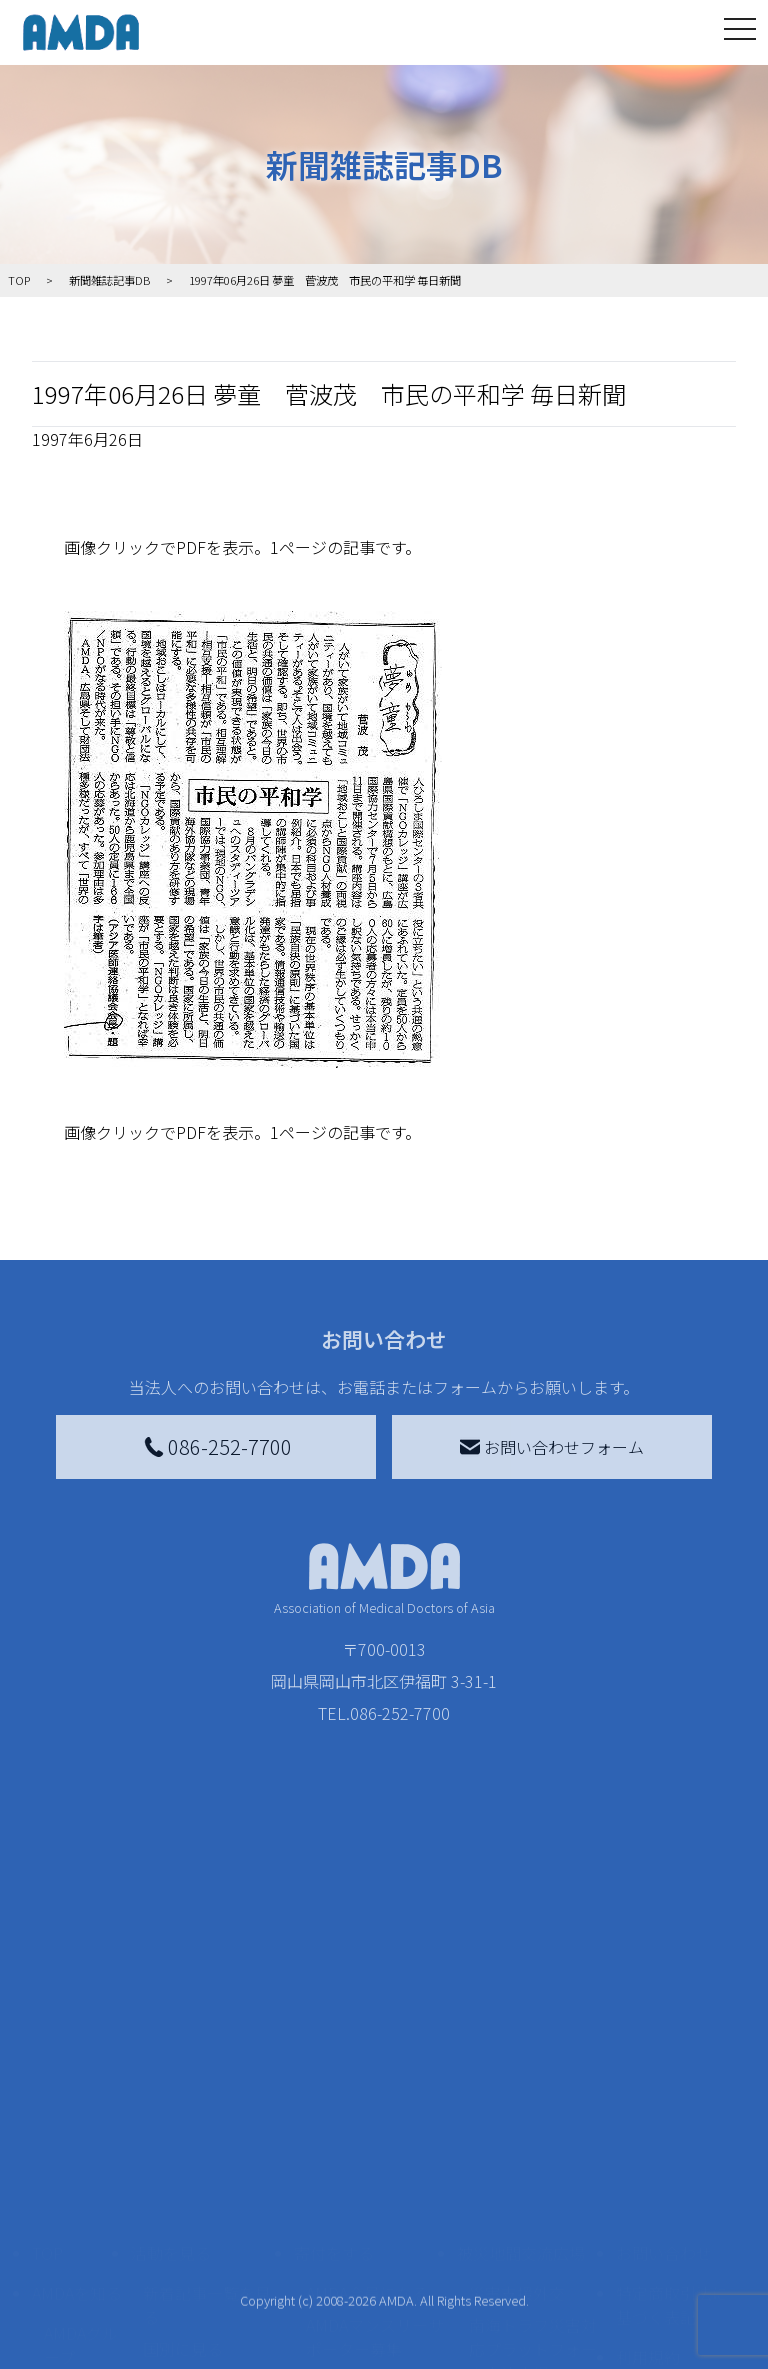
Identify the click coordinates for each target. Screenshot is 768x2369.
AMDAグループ (81, 2103)
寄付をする (334, 2011)
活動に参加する (187, 2179)
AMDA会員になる (367, 2051)
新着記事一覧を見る (207, 2063)
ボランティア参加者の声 (206, 2263)
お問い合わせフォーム (552, 1447)
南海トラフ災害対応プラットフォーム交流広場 (533, 2107)
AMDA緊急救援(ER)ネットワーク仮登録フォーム (211, 2331)
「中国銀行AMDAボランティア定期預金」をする (375, 2275)
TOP (47, 2011)
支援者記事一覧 (362, 2331)
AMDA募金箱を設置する (375, 2207)
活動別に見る (191, 2139)
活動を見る (171, 2011)
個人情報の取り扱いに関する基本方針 (672, 2179)
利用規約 (648, 2115)
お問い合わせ (664, 2011)
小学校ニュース (76, 2215)
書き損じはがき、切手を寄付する (369, 2151)
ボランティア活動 (206, 2219)
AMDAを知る (77, 2051)
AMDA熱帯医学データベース (81, 2315)
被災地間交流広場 (521, 2011)
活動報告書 (76, 2159)
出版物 (68, 2259)
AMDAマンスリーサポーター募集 (375, 2095)
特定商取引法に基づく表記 (672, 2063)
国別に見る (183, 2107)
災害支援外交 (517, 2051)
